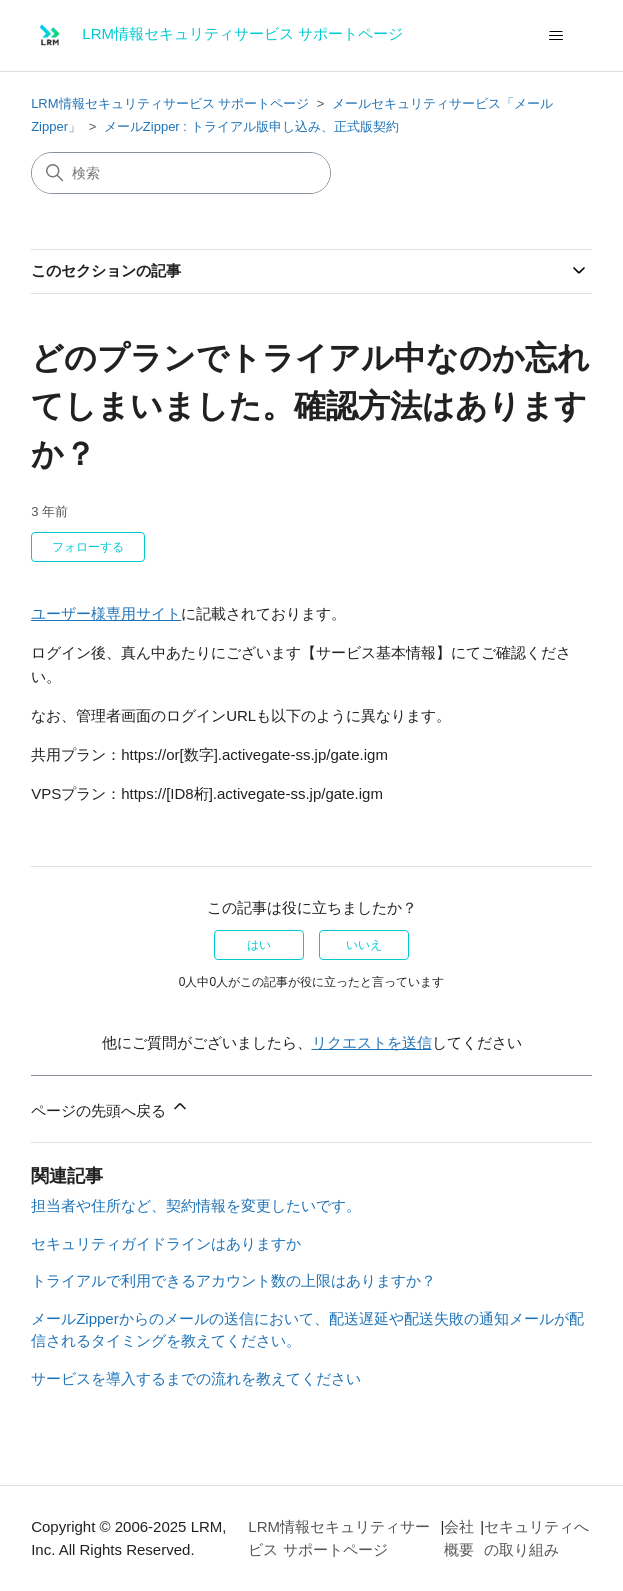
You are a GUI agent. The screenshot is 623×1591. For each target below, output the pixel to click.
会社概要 (459, 1538)
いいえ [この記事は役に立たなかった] (364, 945)
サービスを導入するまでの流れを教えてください (196, 1378)
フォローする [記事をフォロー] (88, 547)
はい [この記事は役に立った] (259, 945)
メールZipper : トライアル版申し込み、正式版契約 (251, 126)
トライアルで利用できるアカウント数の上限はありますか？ (233, 1280)
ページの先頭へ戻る (110, 1107)
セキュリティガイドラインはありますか (166, 1243)
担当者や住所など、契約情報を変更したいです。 (196, 1205)
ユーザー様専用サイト (106, 613)
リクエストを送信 (372, 1042)
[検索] (181, 173)
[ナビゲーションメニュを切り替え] (556, 36)
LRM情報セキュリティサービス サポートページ (170, 103)
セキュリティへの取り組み (536, 1538)
